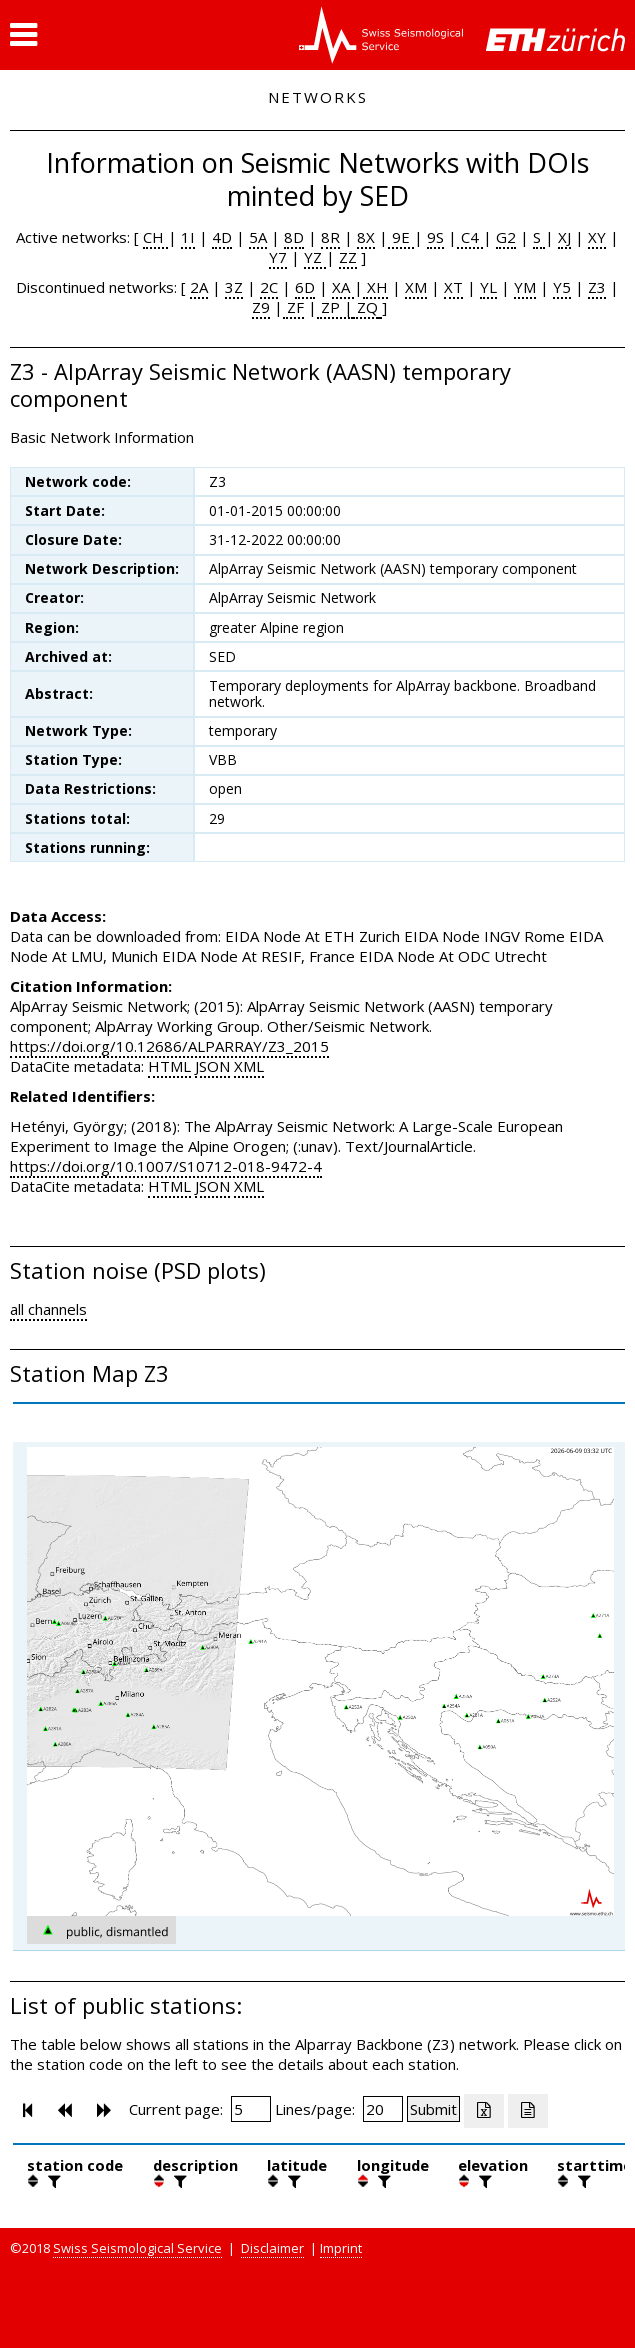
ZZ (348, 257)
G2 (506, 237)
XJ (564, 237)
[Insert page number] (251, 2109)
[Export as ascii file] (528, 2111)
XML (249, 1066)
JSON (212, 1066)
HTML (169, 1066)
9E (401, 237)
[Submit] (433, 2109)
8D (294, 237)
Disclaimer (272, 2248)
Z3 (597, 287)
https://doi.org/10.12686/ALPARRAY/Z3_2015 (169, 1046)
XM (416, 287)
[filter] (52, 2181)
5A (258, 237)
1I (188, 237)
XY (597, 237)
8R (330, 237)
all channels (48, 1309)
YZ (315, 257)
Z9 (261, 307)
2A (199, 287)
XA (343, 287)
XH (375, 287)
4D (222, 237)
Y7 (278, 257)
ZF (293, 307)
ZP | (335, 307)
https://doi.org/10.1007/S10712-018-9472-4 (166, 1166)
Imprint (341, 2248)
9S (435, 237)
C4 (470, 237)
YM (525, 287)
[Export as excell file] (484, 2111)
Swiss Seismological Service (137, 2248)
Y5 (562, 287)
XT (453, 287)
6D (305, 287)
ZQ (365, 307)
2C (269, 287)
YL (488, 287)
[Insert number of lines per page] (383, 2109)
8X (366, 237)
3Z (234, 287)
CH (155, 237)
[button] (23, 35)
